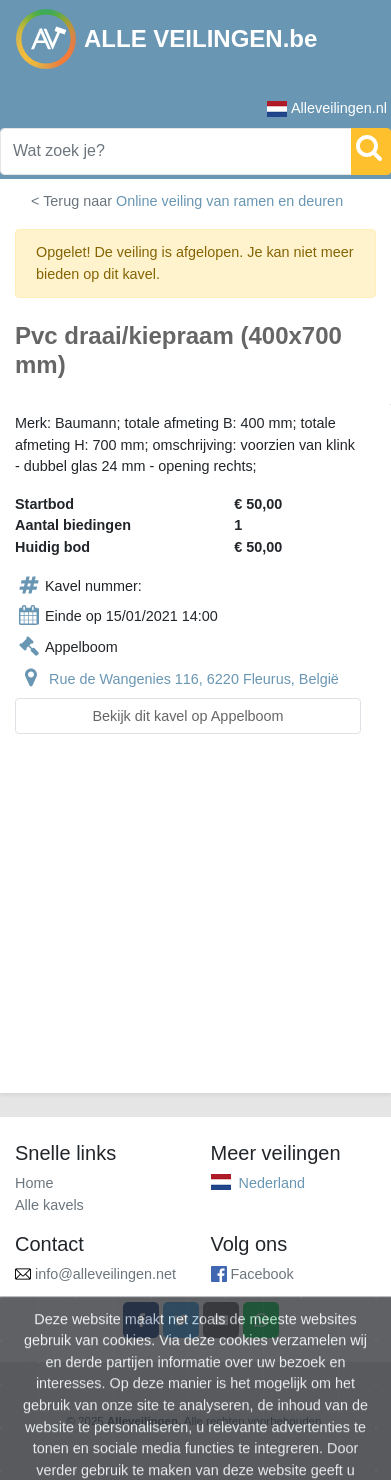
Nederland (272, 1183)
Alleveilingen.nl (327, 108)
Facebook (262, 1274)
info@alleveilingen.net (105, 1274)
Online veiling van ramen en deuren (229, 201)
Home (34, 1183)
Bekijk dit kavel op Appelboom (187, 716)
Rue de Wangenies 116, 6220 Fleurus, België (194, 679)
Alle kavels (49, 1205)
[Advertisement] (195, 925)
